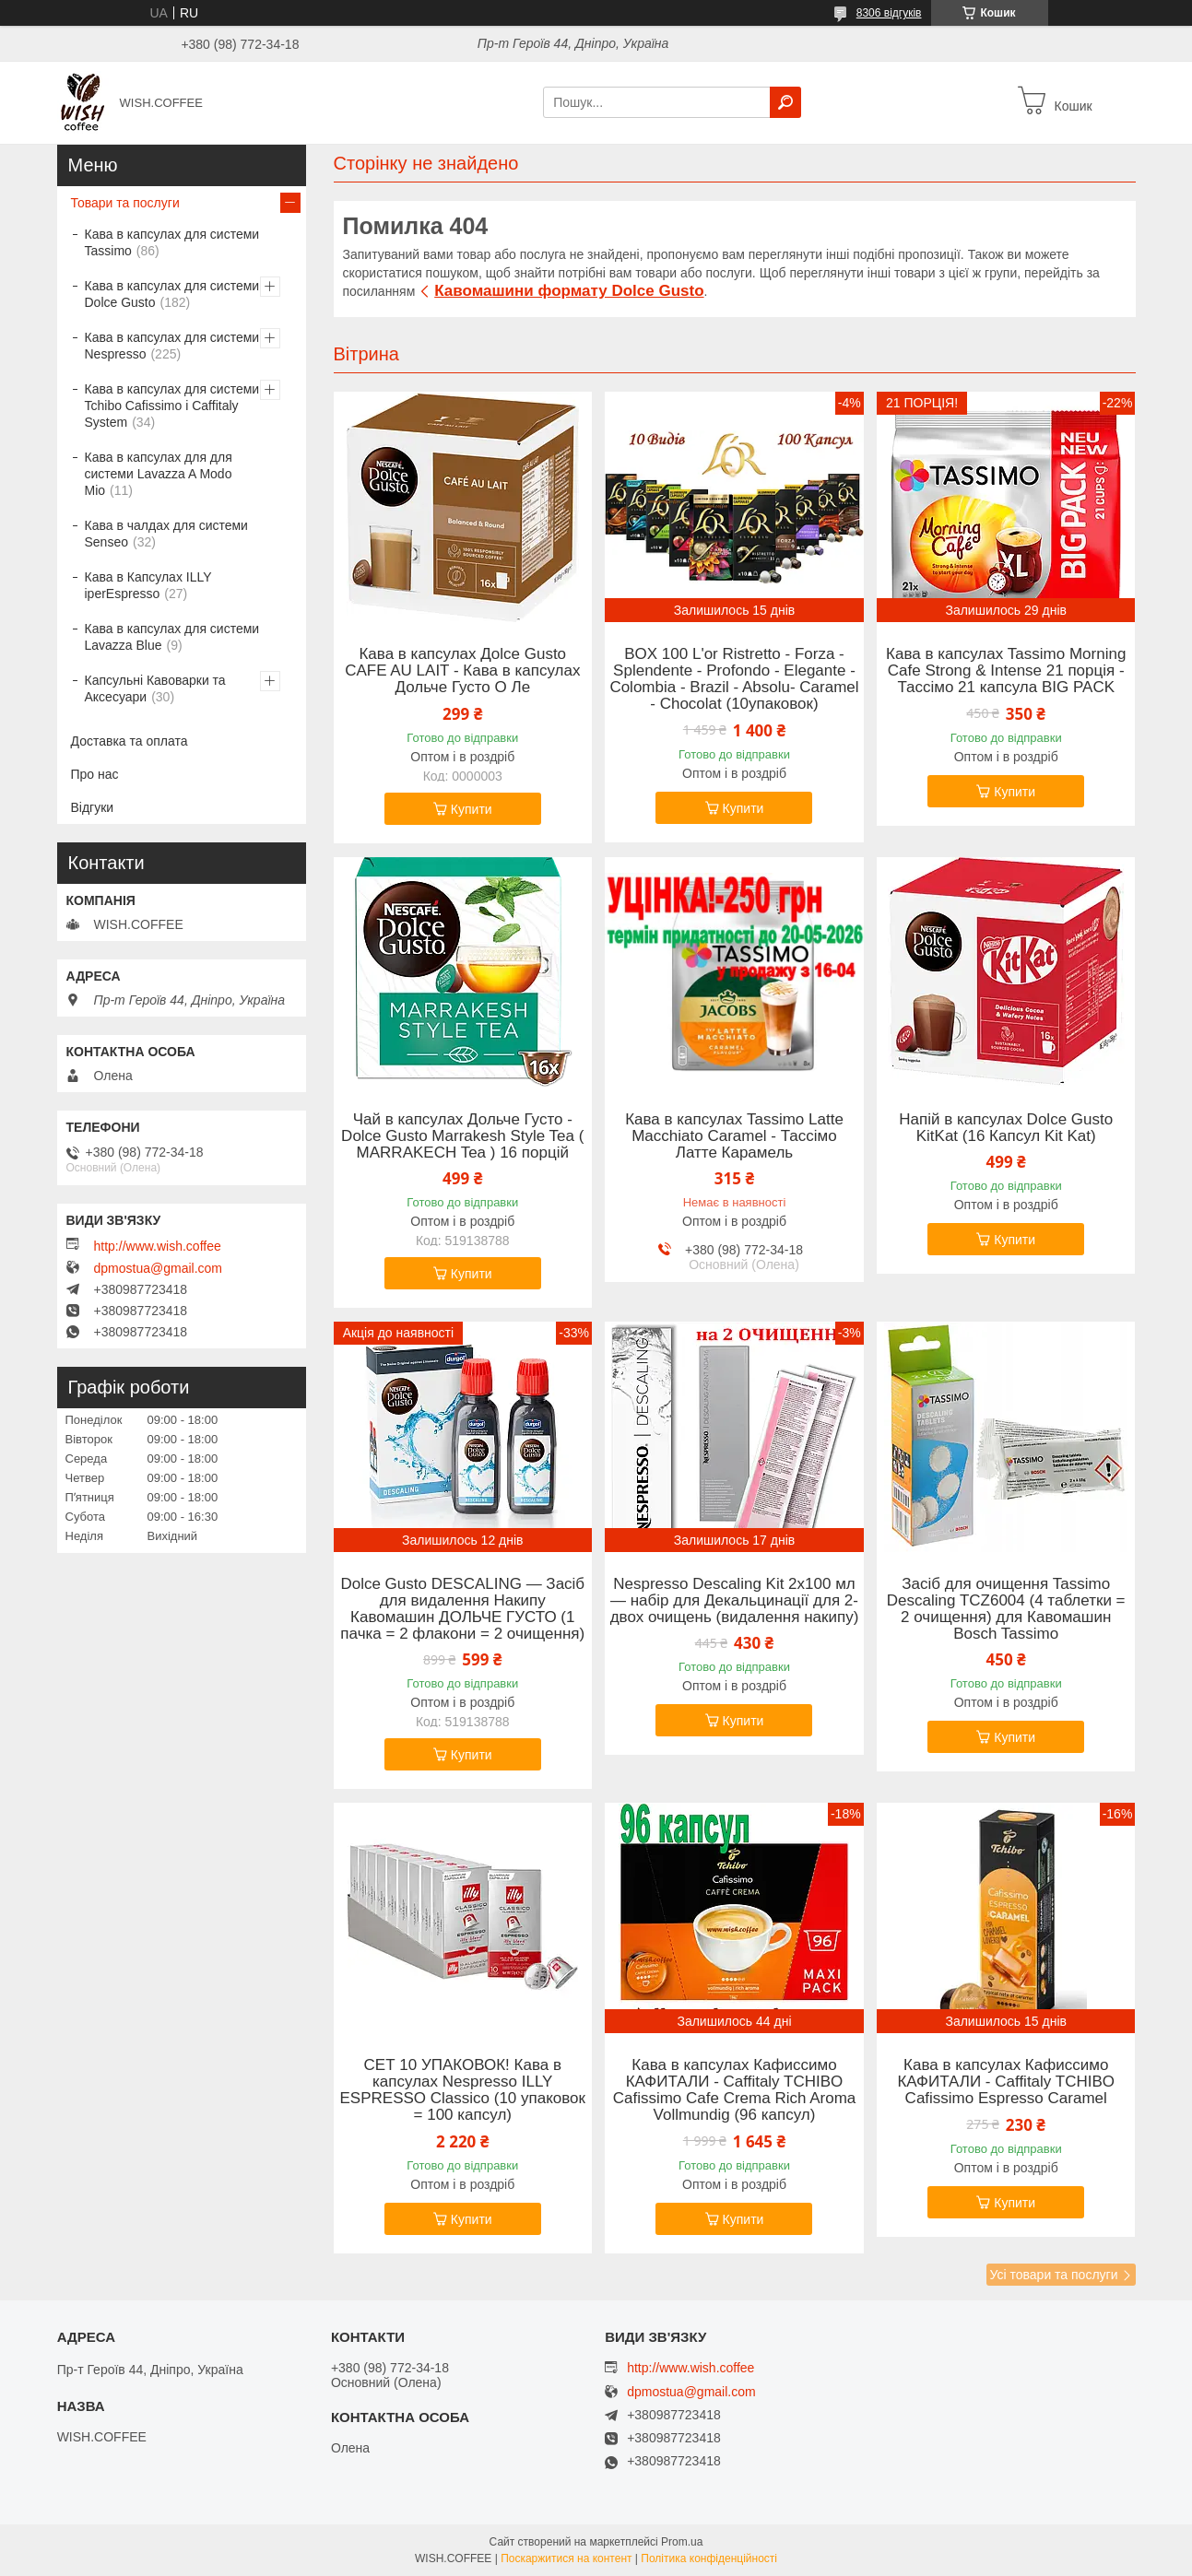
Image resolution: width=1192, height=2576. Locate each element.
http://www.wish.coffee (157, 1246)
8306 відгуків (889, 12)
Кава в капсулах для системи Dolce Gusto (172, 294)
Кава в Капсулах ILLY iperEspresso (148, 585)
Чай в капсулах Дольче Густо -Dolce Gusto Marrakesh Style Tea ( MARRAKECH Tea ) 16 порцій (462, 1136)
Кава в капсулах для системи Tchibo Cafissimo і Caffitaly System (172, 405)
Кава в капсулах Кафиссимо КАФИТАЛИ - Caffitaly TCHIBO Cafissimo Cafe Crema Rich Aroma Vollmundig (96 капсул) (734, 2090)
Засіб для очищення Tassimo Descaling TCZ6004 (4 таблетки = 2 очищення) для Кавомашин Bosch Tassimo (1006, 1609)
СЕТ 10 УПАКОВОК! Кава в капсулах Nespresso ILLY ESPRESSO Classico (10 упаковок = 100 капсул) (463, 2090)
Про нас (95, 774)
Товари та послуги (125, 202)
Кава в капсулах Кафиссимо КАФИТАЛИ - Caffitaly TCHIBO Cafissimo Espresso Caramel (1006, 2082)
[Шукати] (785, 102)
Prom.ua (681, 2541)
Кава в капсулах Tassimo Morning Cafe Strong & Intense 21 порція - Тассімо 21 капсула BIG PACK (1006, 671)
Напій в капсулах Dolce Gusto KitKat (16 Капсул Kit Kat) (1006, 1128)
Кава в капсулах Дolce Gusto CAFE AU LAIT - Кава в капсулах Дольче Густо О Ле (462, 671)
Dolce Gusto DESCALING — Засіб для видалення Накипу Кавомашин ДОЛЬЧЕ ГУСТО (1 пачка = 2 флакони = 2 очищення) (462, 1609)
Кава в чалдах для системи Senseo (166, 533)
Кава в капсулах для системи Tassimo (172, 242)
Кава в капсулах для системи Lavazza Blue (172, 637)
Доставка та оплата (129, 741)
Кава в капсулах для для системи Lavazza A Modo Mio (158, 474)
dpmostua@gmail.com (158, 1268)
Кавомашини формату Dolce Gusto (568, 291)
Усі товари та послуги (1054, 2274)
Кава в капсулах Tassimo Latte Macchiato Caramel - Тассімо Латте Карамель (734, 1136)
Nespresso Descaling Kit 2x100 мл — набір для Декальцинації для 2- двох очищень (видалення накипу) (734, 1601)
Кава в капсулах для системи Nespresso (172, 345)
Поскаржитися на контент (566, 2558)
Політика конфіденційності (709, 2558)
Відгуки (92, 807)
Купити (471, 809)
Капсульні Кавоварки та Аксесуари (155, 688)
